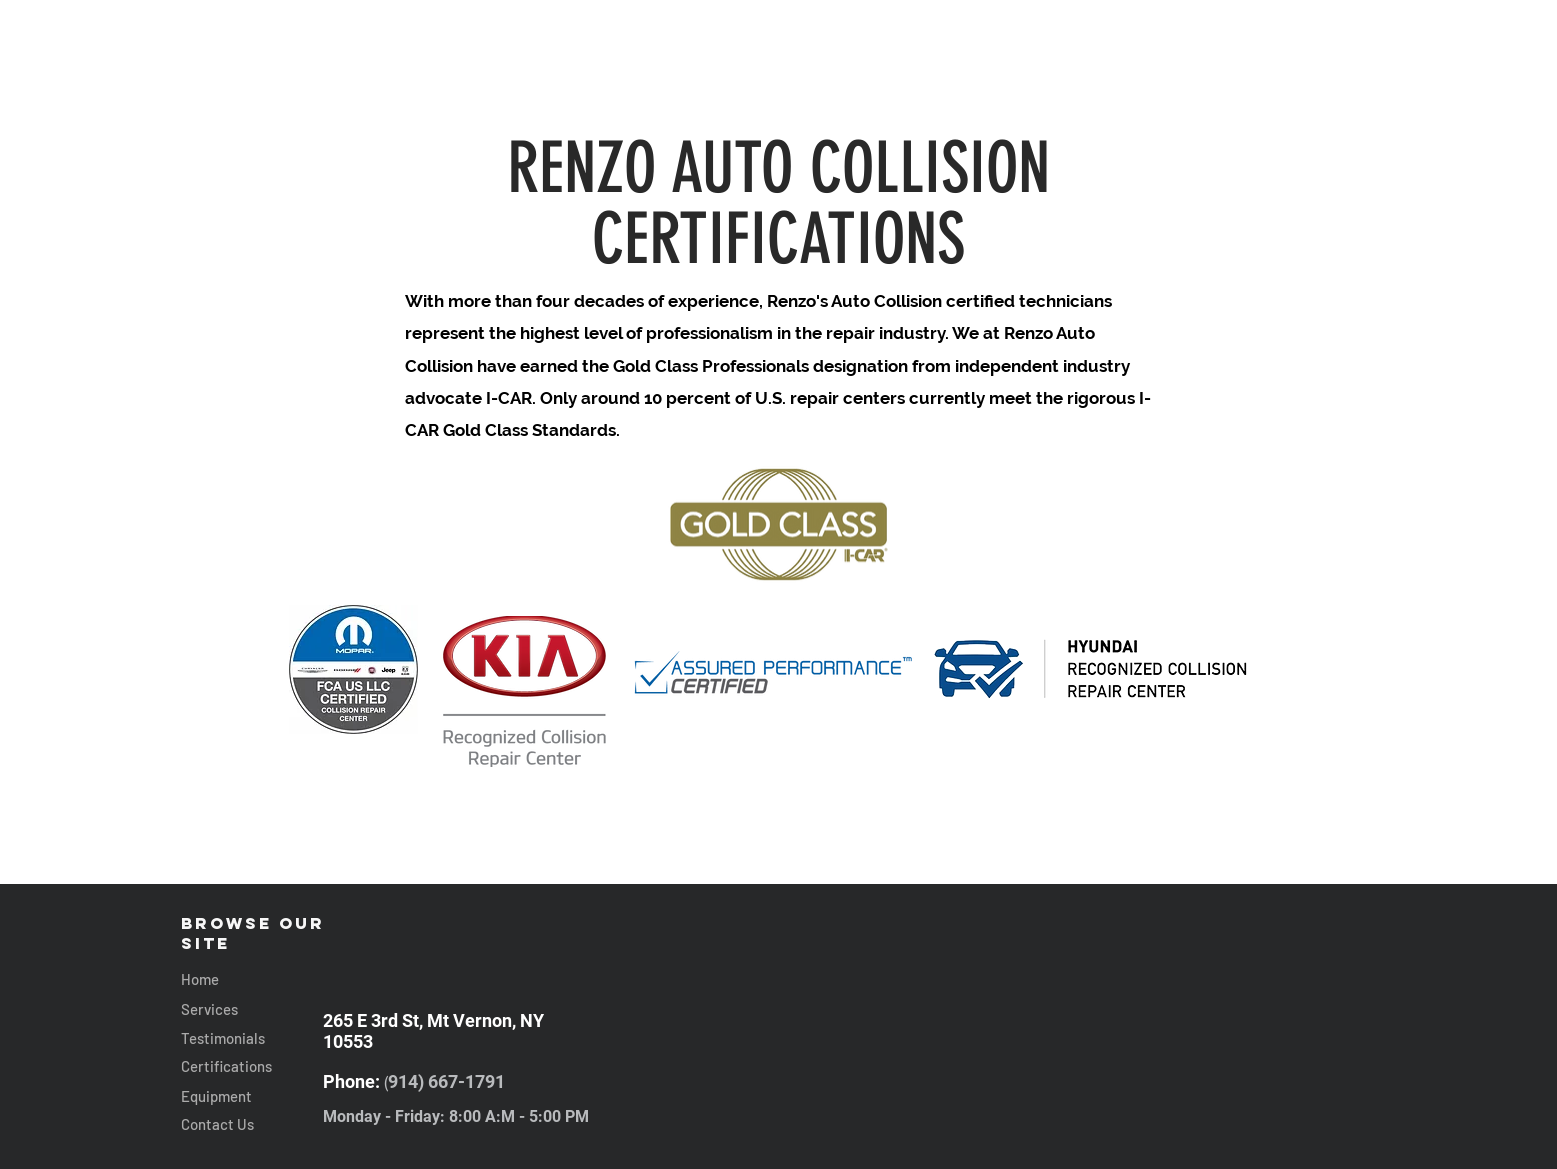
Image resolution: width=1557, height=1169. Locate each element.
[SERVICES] (488, 78)
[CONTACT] (1057, 78)
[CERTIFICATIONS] (948, 78)
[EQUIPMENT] (586, 78)
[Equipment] (252, 1096)
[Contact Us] (252, 1124)
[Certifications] (252, 1066)
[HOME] (396, 78)
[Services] (252, 1009)
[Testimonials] (252, 1038)
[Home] (252, 979)
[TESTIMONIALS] (1169, 78)
